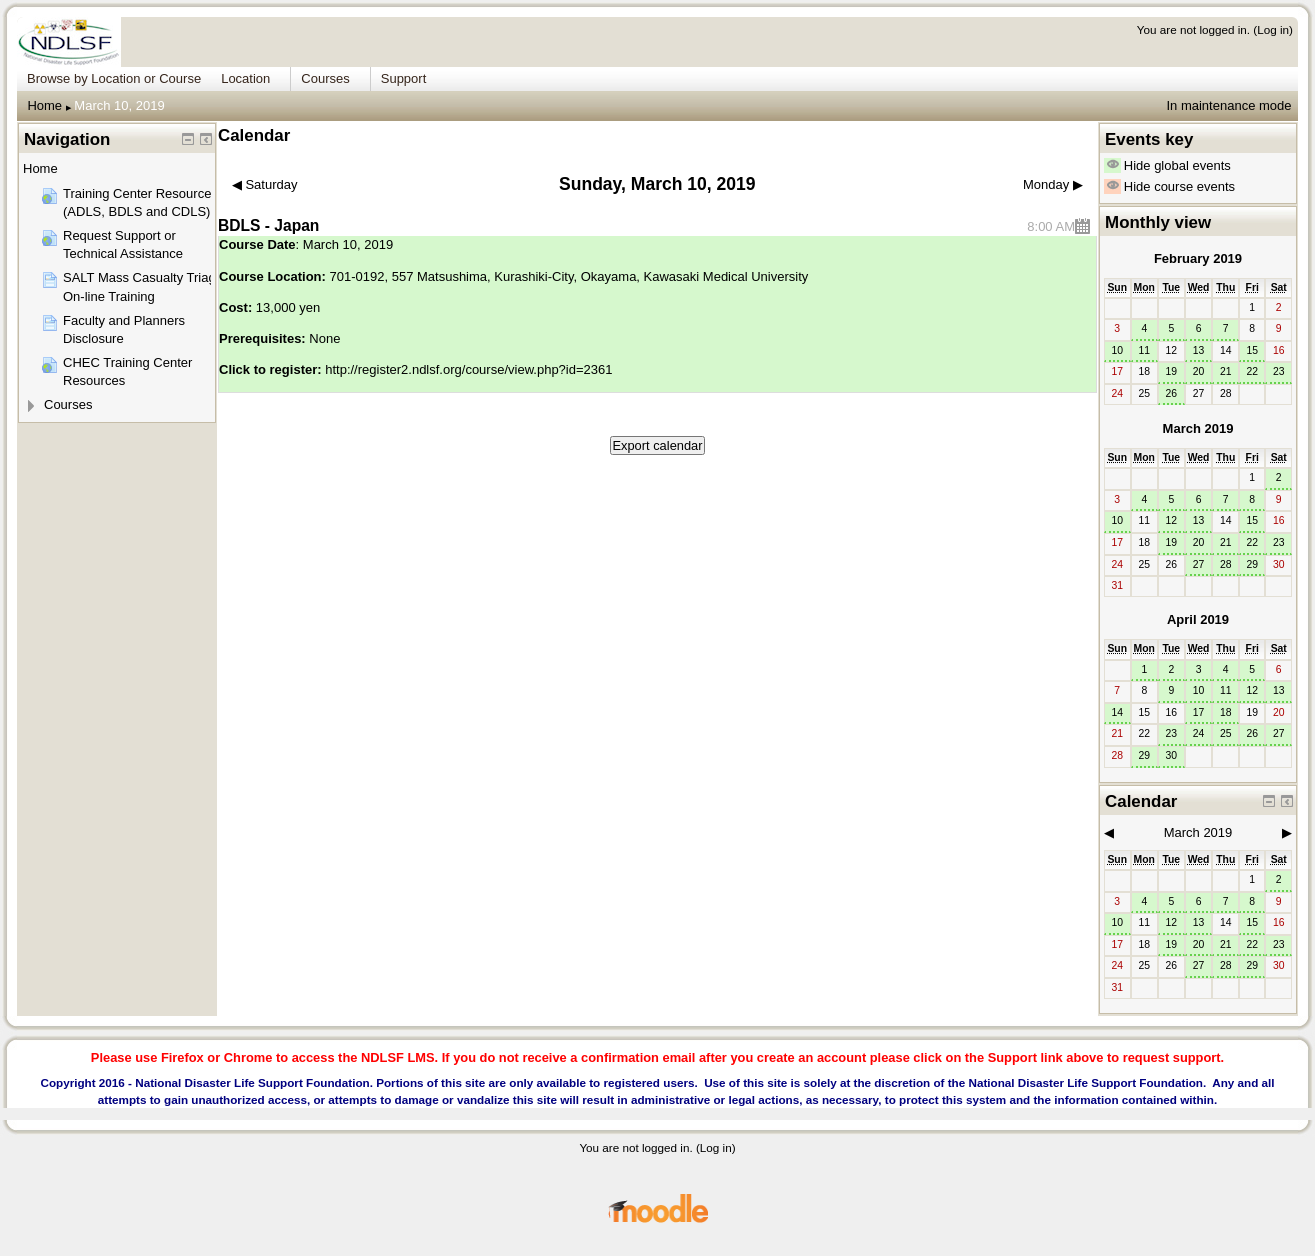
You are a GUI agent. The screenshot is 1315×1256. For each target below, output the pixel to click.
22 (1252, 371)
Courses (68, 404)
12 (1172, 520)
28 (1226, 564)
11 (1144, 350)
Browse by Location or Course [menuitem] (114, 78)
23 (1279, 371)
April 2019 (1198, 619)
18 (1226, 712)
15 (1252, 350)
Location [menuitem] (245, 78)
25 (1226, 733)
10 (1117, 350)
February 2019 (1198, 258)
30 (1172, 755)
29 (1252, 564)
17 (1199, 712)
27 (1199, 564)
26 (1172, 393)
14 (1117, 712)
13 (1199, 350)
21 (1226, 371)
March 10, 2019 (119, 105)
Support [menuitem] (404, 78)
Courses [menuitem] (325, 78)
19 (1172, 371)
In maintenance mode (1228, 105)
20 (1199, 371)
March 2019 (1198, 428)
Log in (1273, 29)
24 (1199, 733)
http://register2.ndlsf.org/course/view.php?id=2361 (468, 369)
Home (44, 105)
